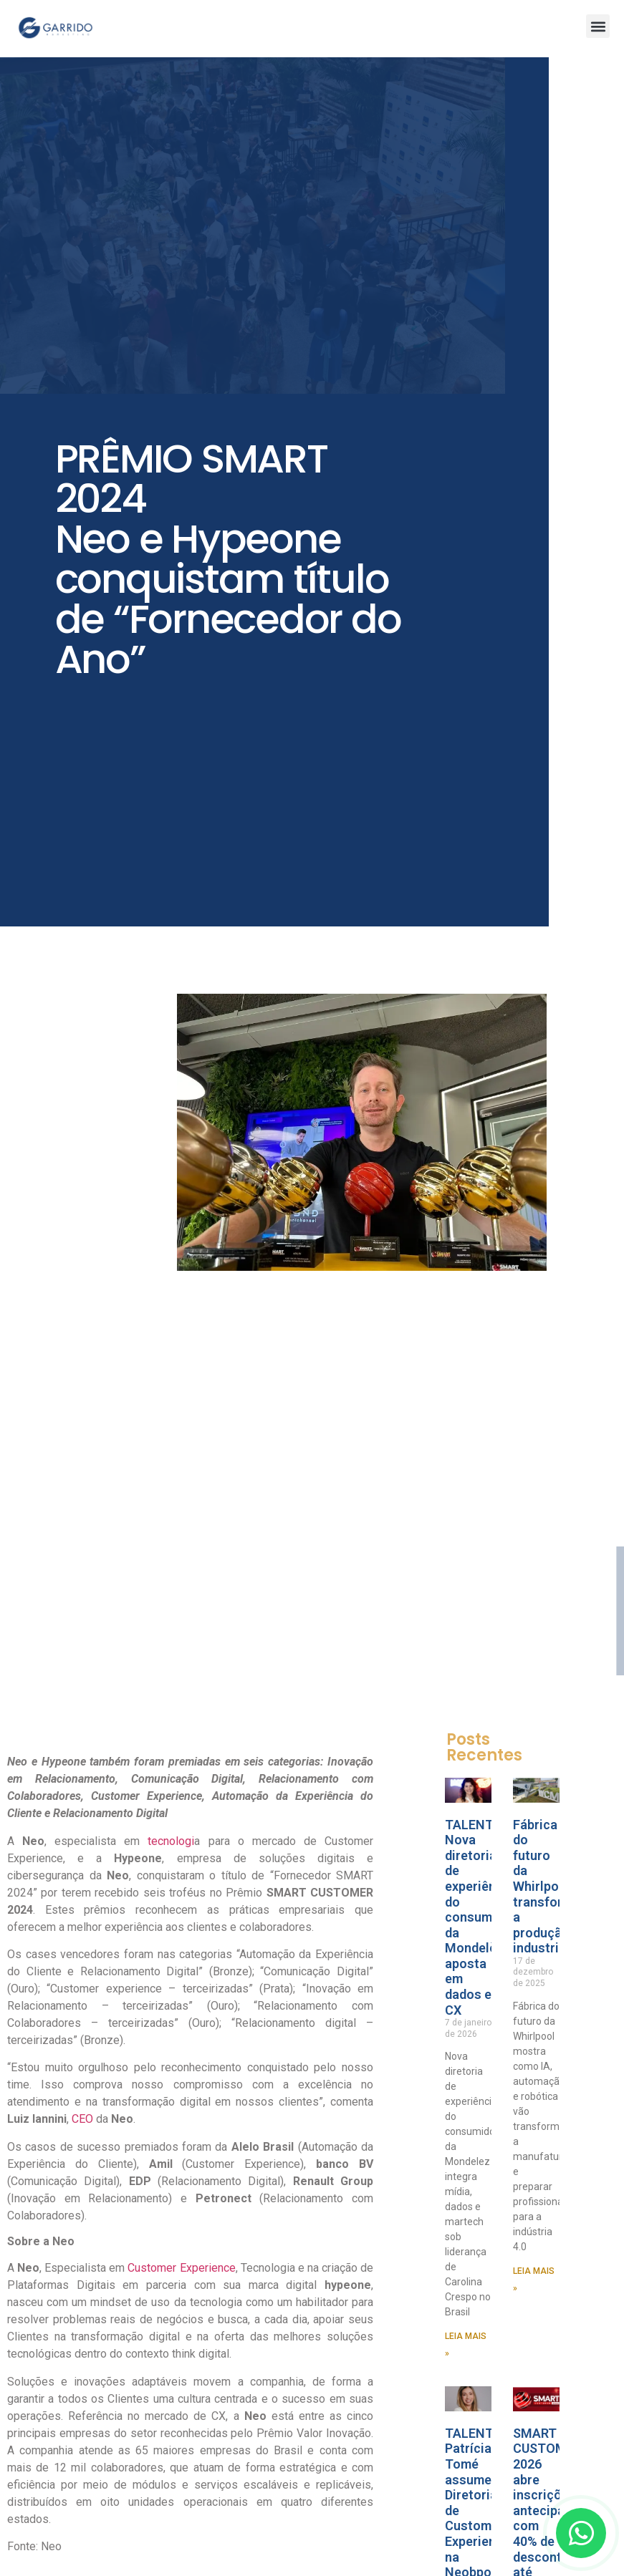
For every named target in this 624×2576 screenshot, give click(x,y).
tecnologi (171, 1841)
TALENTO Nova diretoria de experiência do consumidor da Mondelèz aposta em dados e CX (480, 1917)
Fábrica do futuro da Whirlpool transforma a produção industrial (546, 1886)
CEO (82, 2119)
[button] (598, 26)
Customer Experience (180, 2268)
